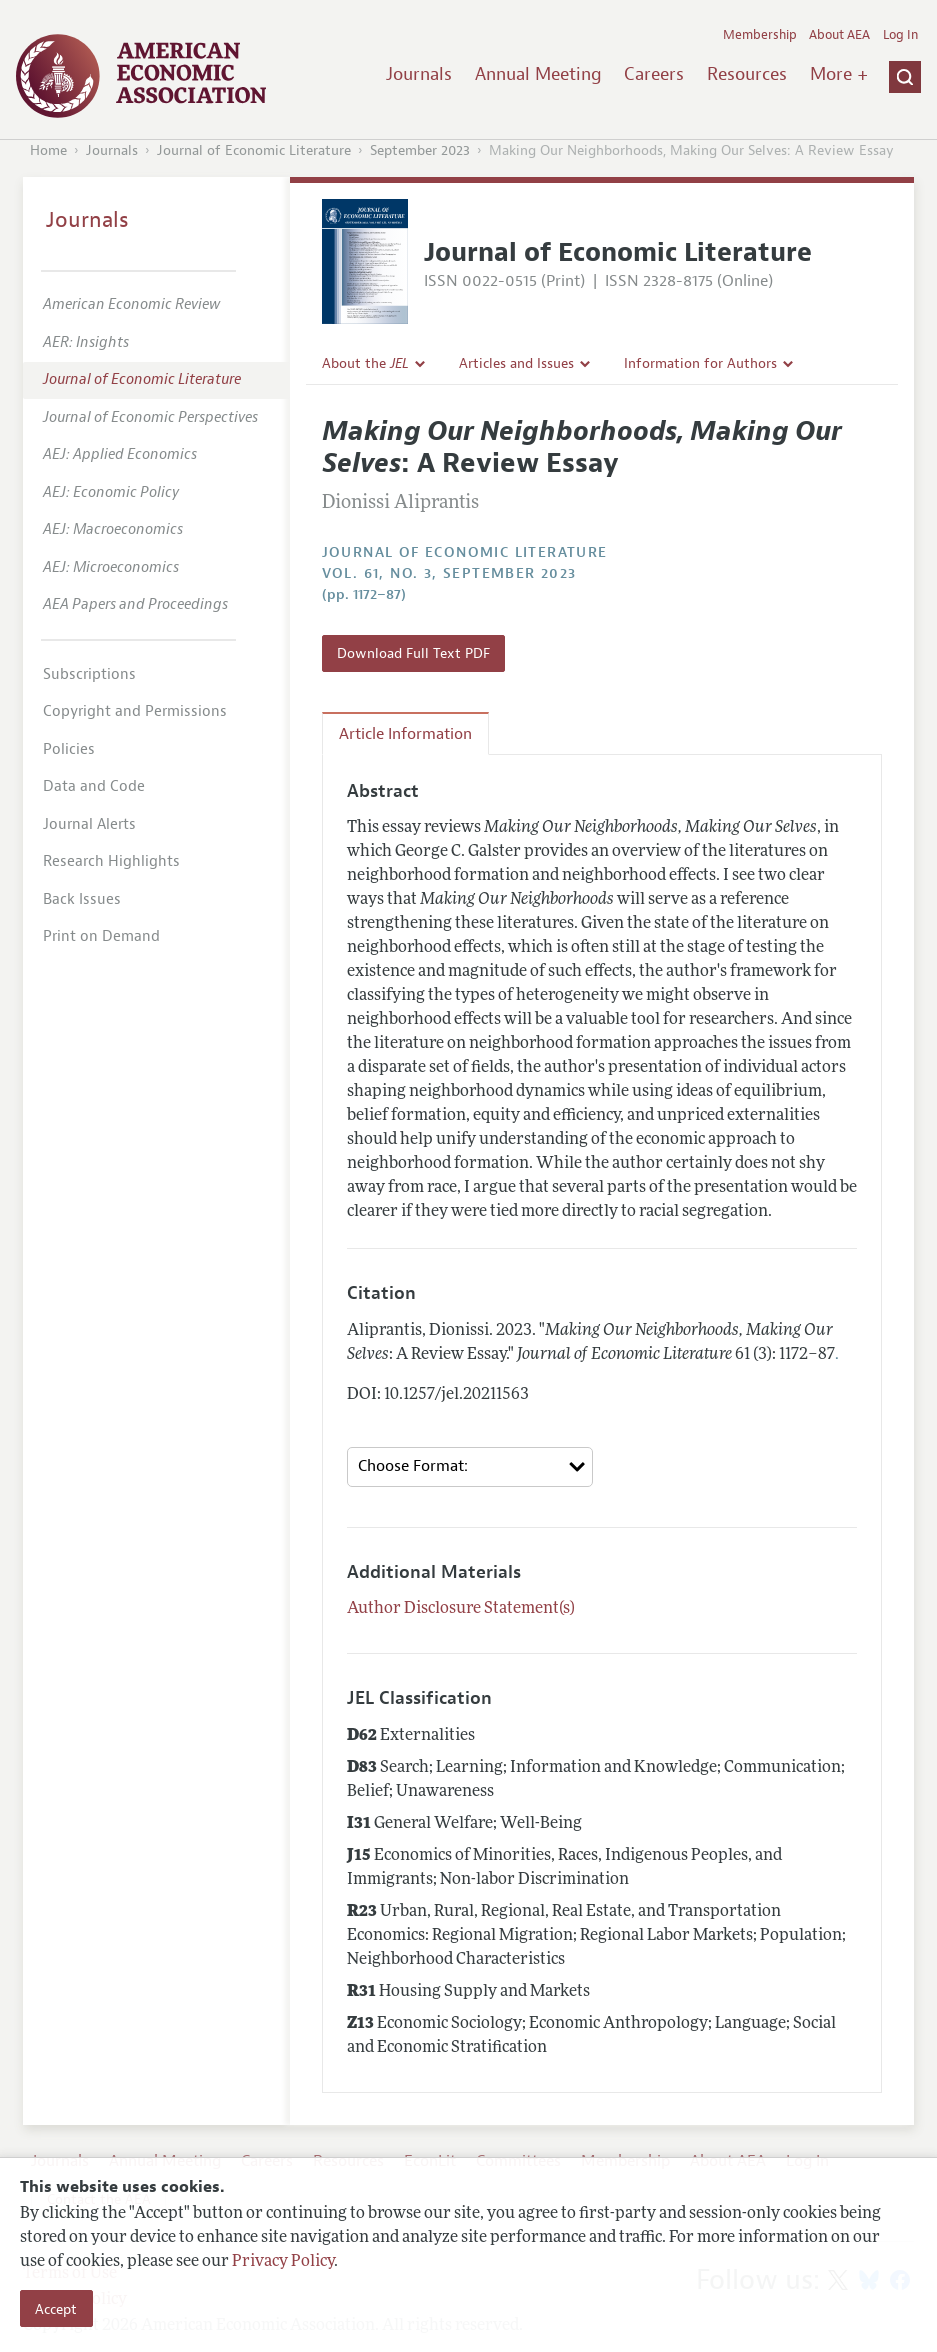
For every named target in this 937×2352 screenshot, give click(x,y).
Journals (419, 74)
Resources (747, 74)
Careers (654, 74)
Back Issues (82, 899)
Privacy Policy (283, 2262)
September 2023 (420, 150)
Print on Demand (101, 936)
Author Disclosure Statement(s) (461, 1609)
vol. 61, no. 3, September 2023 (449, 573)
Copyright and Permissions (135, 711)
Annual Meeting (538, 74)
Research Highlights (111, 861)
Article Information (405, 734)
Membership (760, 35)
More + (839, 74)
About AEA (839, 35)
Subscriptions (89, 674)
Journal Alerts (89, 824)
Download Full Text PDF (413, 653)
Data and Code (94, 786)
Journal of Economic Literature (254, 150)
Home (48, 150)
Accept (56, 2309)
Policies (69, 749)
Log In (900, 35)
